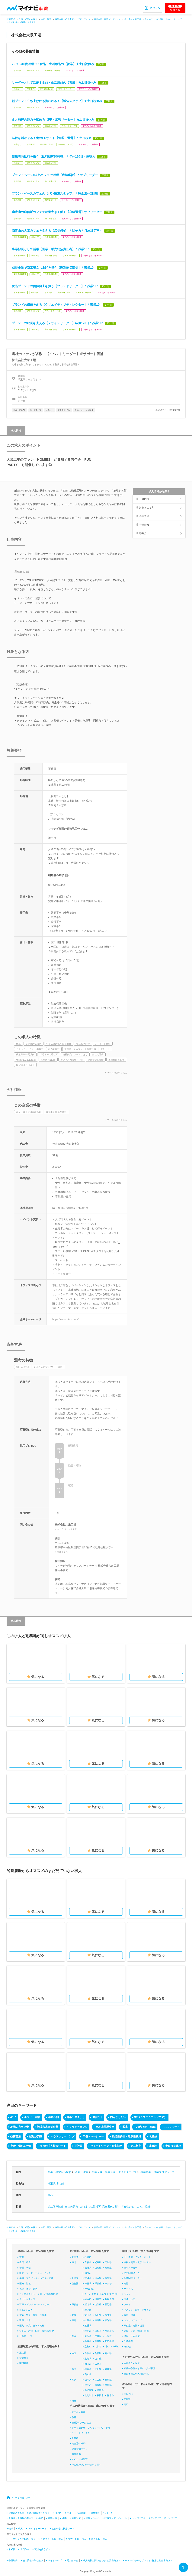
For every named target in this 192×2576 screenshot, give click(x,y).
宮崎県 (108, 2385)
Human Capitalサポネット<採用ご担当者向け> (148, 2560)
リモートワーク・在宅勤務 (106, 2145)
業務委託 (23, 2363)
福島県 (108, 2267)
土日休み (128, 2394)
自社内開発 (71, 2206)
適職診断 (52, 2518)
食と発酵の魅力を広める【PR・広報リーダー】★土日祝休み (53, 119)
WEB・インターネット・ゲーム (35, 2304)
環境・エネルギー (133, 2336)
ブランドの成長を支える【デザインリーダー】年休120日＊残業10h (57, 323)
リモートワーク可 (81, 2433)
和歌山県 (109, 2341)
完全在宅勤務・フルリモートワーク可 (91, 2428)
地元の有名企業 (19, 2126)
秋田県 (88, 2267)
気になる (37, 1677)
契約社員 (23, 2358)
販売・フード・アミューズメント (36, 2273)
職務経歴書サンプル (39, 2513)
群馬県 (108, 2278)
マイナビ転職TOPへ (21, 2497)
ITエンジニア (26, 2309)
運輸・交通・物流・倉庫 (136, 2331)
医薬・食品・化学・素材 (31, 2325)
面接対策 (76, 2518)
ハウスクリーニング (62, 2136)
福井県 (108, 2315)
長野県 (108, 2304)
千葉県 (98, 2283)
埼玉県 (52, 2183)
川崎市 (98, 2299)
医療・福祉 (25, 2283)
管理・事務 (25, 2267)
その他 (127, 2346)
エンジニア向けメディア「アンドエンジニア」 (156, 2518)
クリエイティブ (27, 2299)
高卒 (126, 2404)
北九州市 (89, 2395)
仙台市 (88, 2273)
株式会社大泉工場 (132, 19)
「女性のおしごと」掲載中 (137, 2206)
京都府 (98, 2336)
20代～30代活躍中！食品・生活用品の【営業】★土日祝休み (53, 64)
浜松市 (98, 2331)
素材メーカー (130, 2267)
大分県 (98, 2385)
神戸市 (116, 2346)
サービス (128, 2289)
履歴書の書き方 (16, 2513)
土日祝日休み (173, 2145)
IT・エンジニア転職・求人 (21, 2539)
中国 (74, 2353)
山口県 (98, 2358)
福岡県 (88, 2379)
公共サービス (26, 2336)
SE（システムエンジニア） (150, 2117)
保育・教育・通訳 (28, 2289)
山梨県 (98, 2304)
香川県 (98, 2369)
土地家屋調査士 (105, 2126)
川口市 (61, 2183)
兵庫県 (88, 2341)
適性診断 (95, 2513)
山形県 (98, 2267)
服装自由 (76, 2454)
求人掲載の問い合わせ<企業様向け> (101, 2560)
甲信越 (75, 2304)
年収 (40, 2518)
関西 (74, 2336)
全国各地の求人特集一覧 (136, 2373)
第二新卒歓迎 (55, 2206)
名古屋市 (109, 2331)
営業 (21, 2257)
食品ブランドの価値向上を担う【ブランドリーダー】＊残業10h (55, 286)
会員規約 (13, 2560)
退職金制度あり (80, 2449)
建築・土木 (25, 2320)
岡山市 (88, 2364)
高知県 (88, 2374)
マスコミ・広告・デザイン (137, 2309)
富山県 (88, 2315)
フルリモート (172, 2126)
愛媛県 (108, 2369)
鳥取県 (88, 2353)
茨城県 (88, 2278)
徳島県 (88, 2369)
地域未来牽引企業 (47, 2126)
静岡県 (98, 2320)
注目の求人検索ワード (53, 2145)
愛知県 (108, 2320)
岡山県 (108, 2353)
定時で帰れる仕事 (20, 2145)
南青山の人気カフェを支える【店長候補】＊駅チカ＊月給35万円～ (57, 230)
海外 (74, 2400)
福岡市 (100, 2395)
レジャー (128, 2294)
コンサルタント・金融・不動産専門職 (38, 2294)
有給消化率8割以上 (81, 2422)
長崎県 (108, 2379)
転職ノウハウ (92, 2518)
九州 (74, 2379)
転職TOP (11, 19)
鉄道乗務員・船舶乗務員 (126, 2136)
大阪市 (98, 2346)
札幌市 (88, 2257)
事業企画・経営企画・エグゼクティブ (72, 19)
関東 (125, 2126)
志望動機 (81, 2513)
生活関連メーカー (133, 2278)
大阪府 (108, 2336)
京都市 (88, 2346)
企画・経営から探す (28, 19)
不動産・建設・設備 (134, 2325)
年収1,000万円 (75, 2117)
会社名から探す (132, 2363)
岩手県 (98, 2262)
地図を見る (62, 1552)
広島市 (98, 2364)
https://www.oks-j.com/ (65, 1319)
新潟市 (88, 2309)
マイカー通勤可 (80, 2459)
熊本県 (88, 2385)
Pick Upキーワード (37, 2528)
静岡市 (88, 2331)
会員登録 (175, 8)
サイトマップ (55, 2560)
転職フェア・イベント (115, 2518)
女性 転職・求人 (77, 2539)
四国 (74, 2369)
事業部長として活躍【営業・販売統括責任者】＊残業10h (50, 249)
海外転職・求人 (99, 2539)
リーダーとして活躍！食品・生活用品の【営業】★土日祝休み (54, 82)
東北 (74, 2262)
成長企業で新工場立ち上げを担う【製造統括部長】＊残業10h (53, 267)
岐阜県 (88, 2320)
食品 (50, 2195)
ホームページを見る (67, 1529)
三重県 (88, 2325)
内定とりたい (118, 2117)
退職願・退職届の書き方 (20, 2518)
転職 (10, 2528)
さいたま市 (90, 2294)
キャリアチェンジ (77, 2126)
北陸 (74, 2315)
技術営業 (15, 2136)
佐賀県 (98, 2379)
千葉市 (102, 2294)
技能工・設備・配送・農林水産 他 (36, 2331)
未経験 (153, 2145)
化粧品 (153, 2136)
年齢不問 (53, 2117)
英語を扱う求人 (42, 2549)
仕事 (64, 2518)
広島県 (88, 2358)
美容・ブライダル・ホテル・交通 (36, 2278)
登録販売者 (35, 2136)
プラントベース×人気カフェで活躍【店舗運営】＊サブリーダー (55, 175)
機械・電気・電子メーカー (137, 2262)
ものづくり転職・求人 (51, 2539)
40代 (13, 2117)
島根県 (98, 2353)
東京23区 (114, 2294)
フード (127, 2304)
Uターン (109, 2513)
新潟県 (88, 2304)
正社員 (78, 2145)
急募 (74, 2417)
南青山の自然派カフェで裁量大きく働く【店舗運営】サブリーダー (57, 212)
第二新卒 (135, 2145)
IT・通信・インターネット (137, 2257)
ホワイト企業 (32, 2117)
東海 (74, 2320)
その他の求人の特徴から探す (86, 2464)
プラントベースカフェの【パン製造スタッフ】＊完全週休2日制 (55, 193)
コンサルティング (133, 2320)
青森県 (88, 2262)
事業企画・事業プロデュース (107, 19)
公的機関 (128, 2341)
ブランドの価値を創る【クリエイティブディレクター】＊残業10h (56, 304)
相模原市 (109, 2299)
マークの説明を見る (117, 1072)
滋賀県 (88, 2336)
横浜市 (88, 2299)
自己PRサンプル (63, 2513)
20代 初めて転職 (145, 2126)
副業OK (75, 2438)
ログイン (155, 8)
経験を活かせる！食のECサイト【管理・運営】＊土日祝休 (51, 138)
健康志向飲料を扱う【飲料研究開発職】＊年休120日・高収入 (53, 156)
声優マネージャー (93, 2136)
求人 (20, 2528)
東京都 (108, 2283)
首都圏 (75, 2283)
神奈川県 (89, 2289)
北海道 (75, 2257)
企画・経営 (46, 19)
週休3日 (97, 2117)
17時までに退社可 (90, 2206)
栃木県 (98, 2278)
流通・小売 (129, 2299)
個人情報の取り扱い (33, 2560)
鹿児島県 (89, 2390)
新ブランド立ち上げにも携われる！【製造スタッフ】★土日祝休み (57, 101)
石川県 (98, 2315)
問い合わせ (72, 2560)
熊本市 (110, 2395)
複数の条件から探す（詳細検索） (141, 2368)
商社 (126, 2283)
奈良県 (98, 2341)
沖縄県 (100, 2390)
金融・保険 (129, 2315)
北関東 (75, 2278)
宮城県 (108, 2262)
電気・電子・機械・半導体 (32, 2315)
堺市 (107, 2346)
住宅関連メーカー (133, 2273)
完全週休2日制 (111, 2206)
